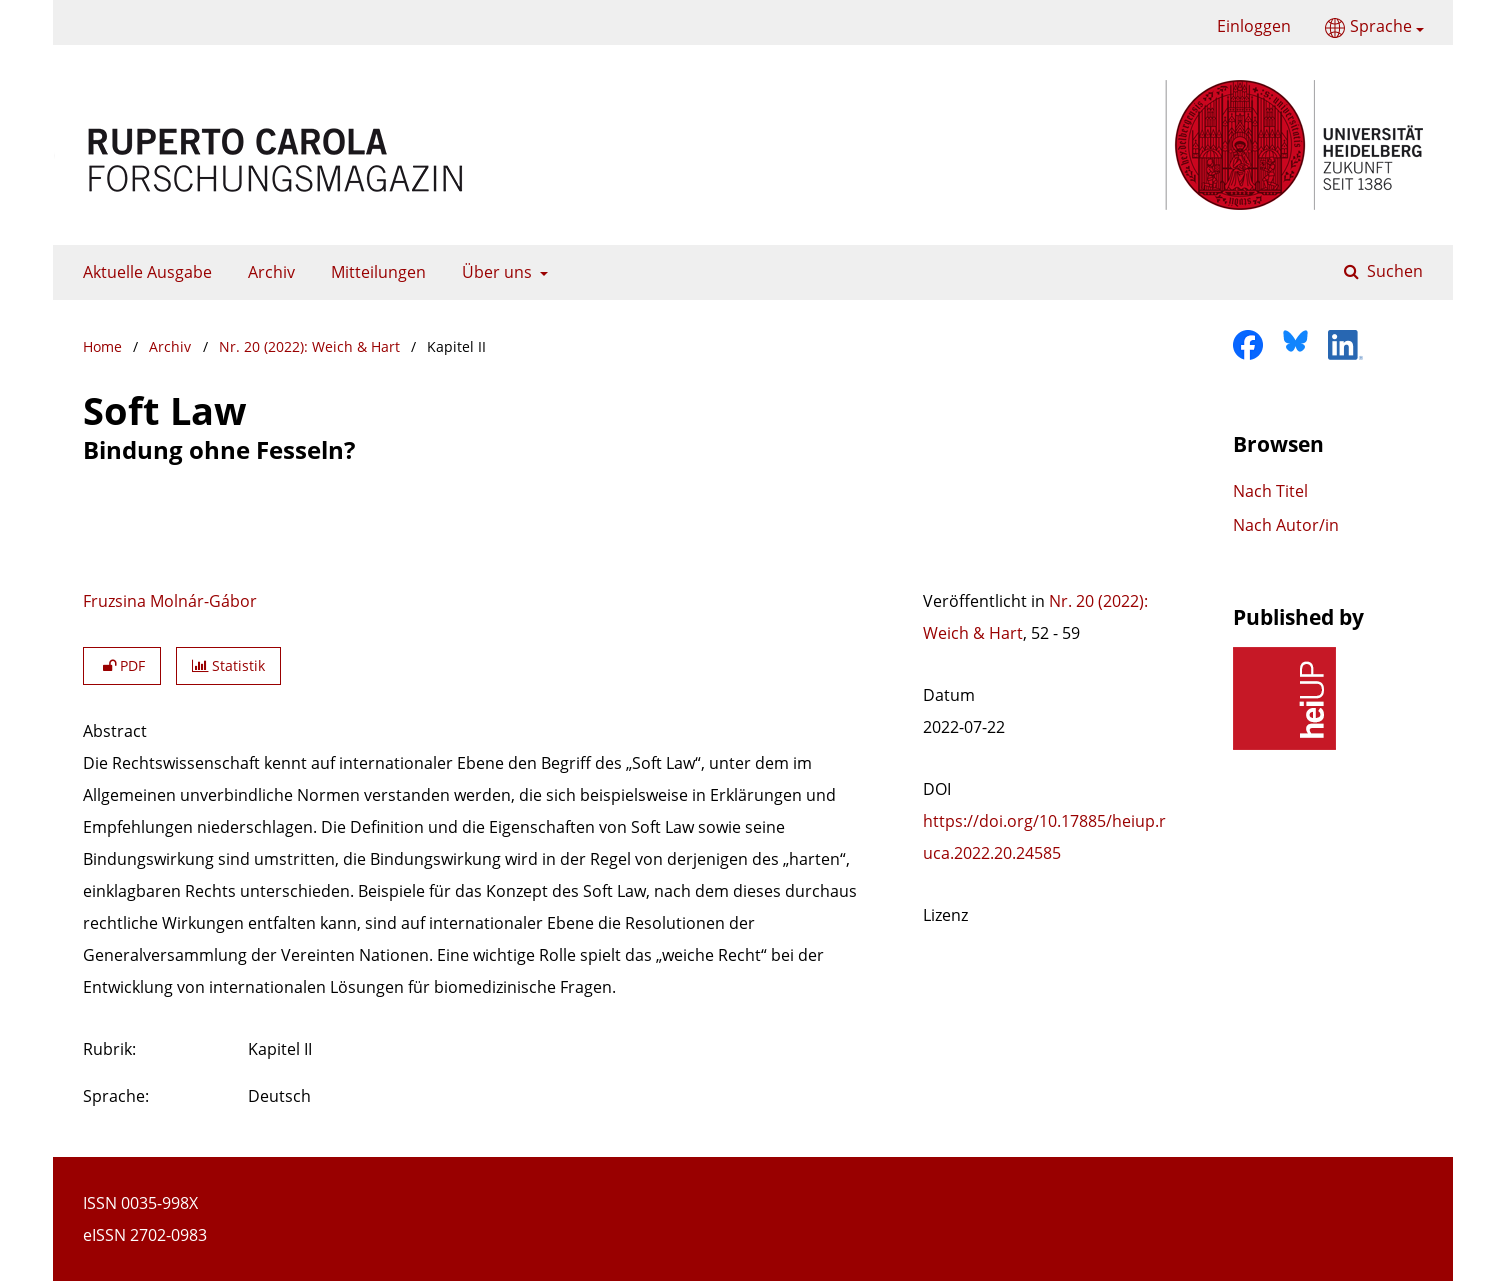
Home (102, 346)
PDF (122, 665)
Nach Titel (1270, 491)
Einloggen (1246, 26)
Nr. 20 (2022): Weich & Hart (309, 346)
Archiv (267, 272)
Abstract (115, 731)
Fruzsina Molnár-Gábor (170, 601)
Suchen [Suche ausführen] (1393, 271)
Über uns (495, 272)
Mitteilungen (374, 272)
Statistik (228, 665)
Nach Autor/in (1286, 525)
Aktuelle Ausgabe (143, 272)
